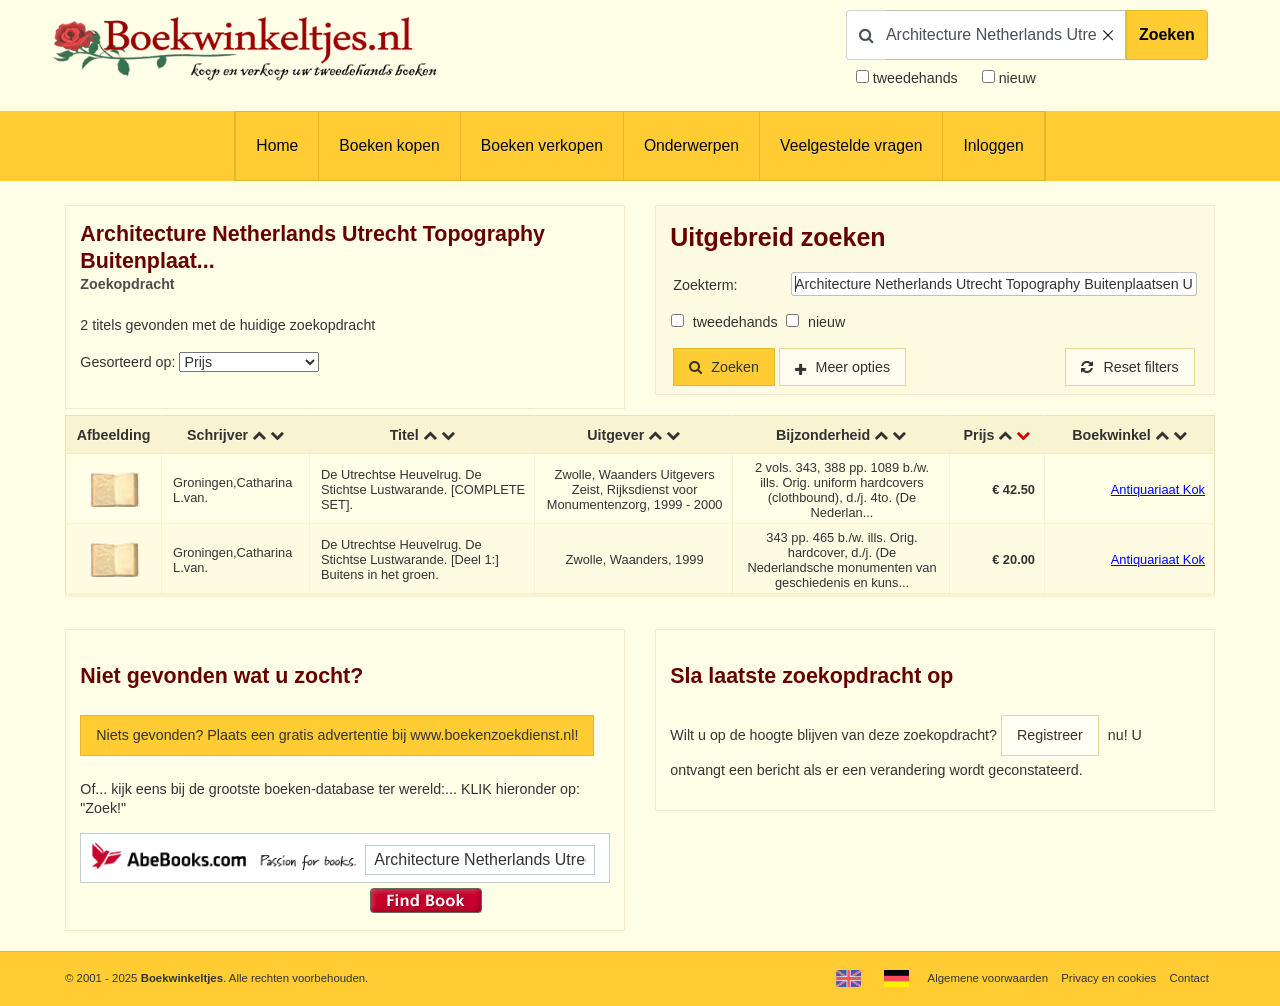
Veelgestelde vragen (851, 145)
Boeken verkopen (542, 145)
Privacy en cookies (1108, 978)
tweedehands (915, 78)
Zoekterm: (705, 285)
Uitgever (615, 435)
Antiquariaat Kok (1158, 489)
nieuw (1015, 78)
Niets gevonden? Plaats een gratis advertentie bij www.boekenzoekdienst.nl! (337, 735)
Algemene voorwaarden (988, 978)
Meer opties (853, 367)
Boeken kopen (389, 145)
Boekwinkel (1111, 435)
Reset (1130, 367)
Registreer (1050, 735)
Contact (1189, 978)
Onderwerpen (691, 145)
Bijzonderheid (823, 435)
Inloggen (993, 145)
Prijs (979, 435)
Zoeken (1167, 34)
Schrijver (217, 435)
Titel (404, 435)
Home (277, 145)
